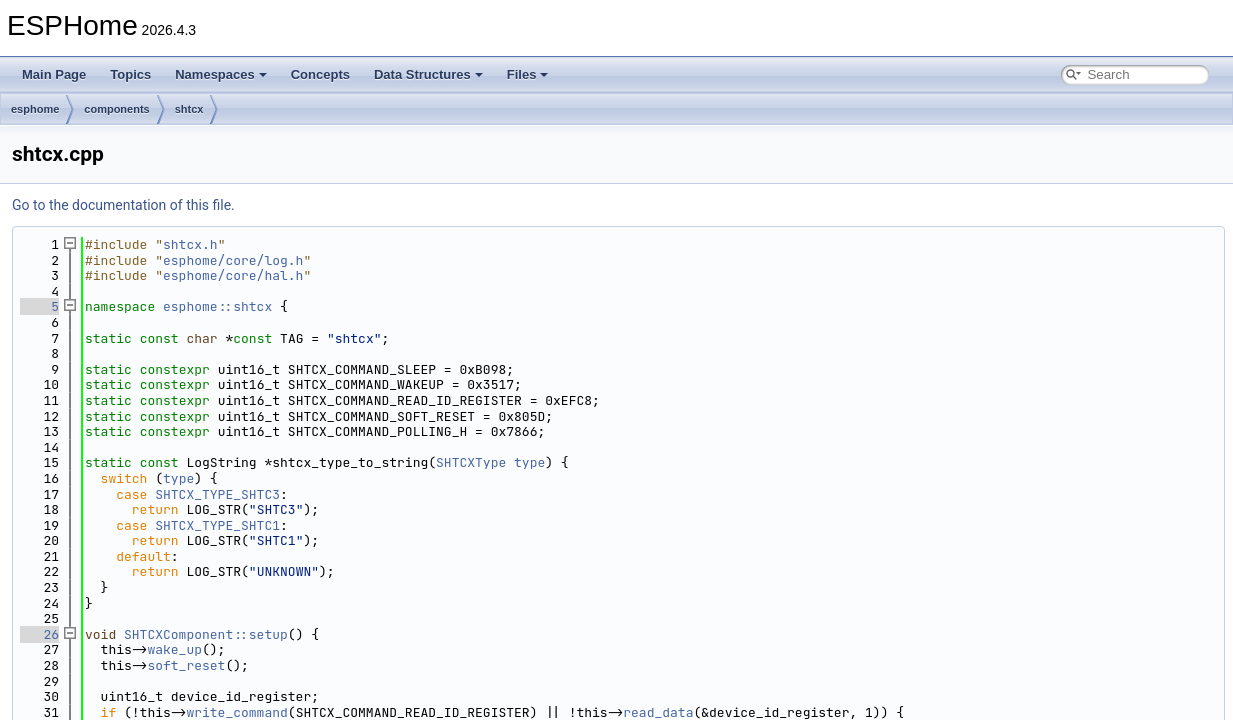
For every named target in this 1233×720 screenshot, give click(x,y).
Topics (130, 74)
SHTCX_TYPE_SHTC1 (217, 525)
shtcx (189, 109)
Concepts (320, 74)
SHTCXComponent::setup (206, 634)
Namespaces (221, 74)
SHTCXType (471, 462)
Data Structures (428, 74)
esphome (35, 109)
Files (528, 74)
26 (39, 634)
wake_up (174, 649)
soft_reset (186, 665)
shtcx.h (190, 244)
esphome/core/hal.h (233, 275)
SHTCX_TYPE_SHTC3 (217, 494)
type (529, 462)
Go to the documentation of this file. (123, 205)
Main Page (54, 74)
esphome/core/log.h (233, 260)
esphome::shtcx (217, 306)
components (116, 109)
